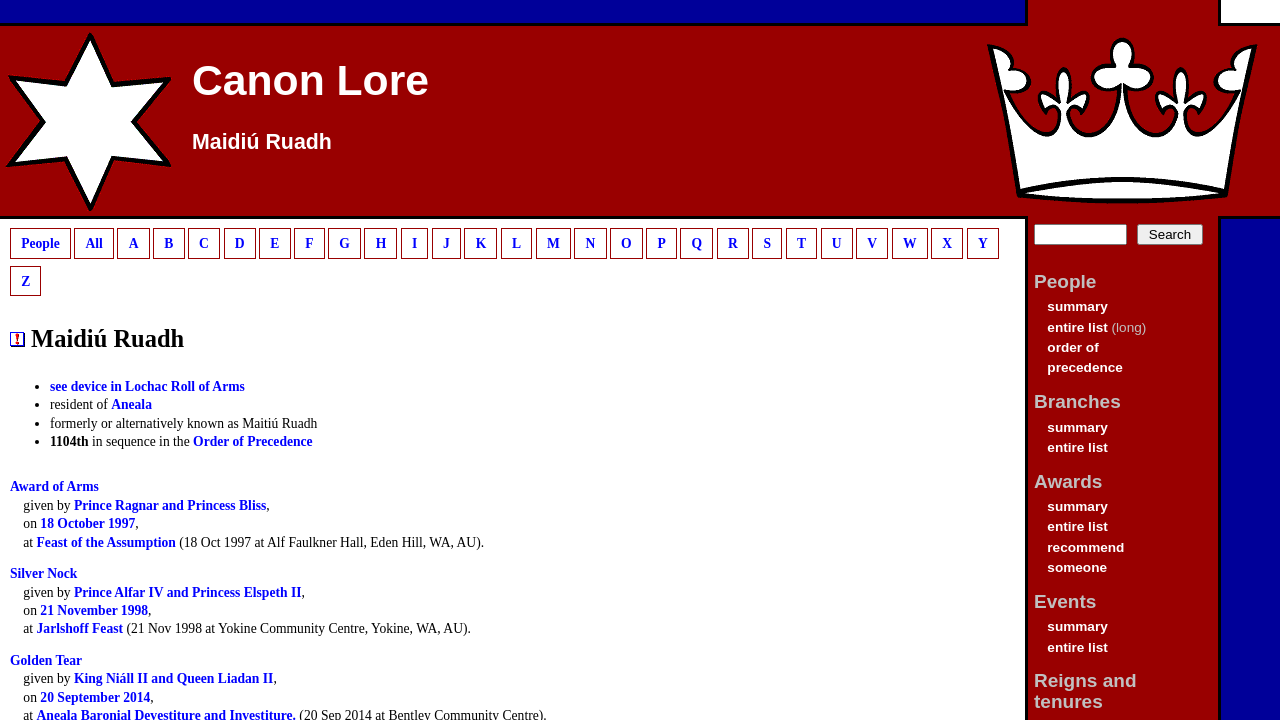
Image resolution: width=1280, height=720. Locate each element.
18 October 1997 (87, 523)
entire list (1077, 327)
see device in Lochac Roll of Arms (147, 386)
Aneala (131, 404)
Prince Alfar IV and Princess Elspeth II (188, 592)
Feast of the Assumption (106, 542)
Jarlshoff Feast (80, 628)
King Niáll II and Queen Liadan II (173, 678)
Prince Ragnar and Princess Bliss (170, 505)
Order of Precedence (253, 441)
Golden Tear (46, 660)
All (93, 243)
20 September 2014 (95, 697)
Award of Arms (54, 486)
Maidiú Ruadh (262, 142)
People (40, 243)
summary (1077, 306)
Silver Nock (43, 573)
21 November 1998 (94, 610)
